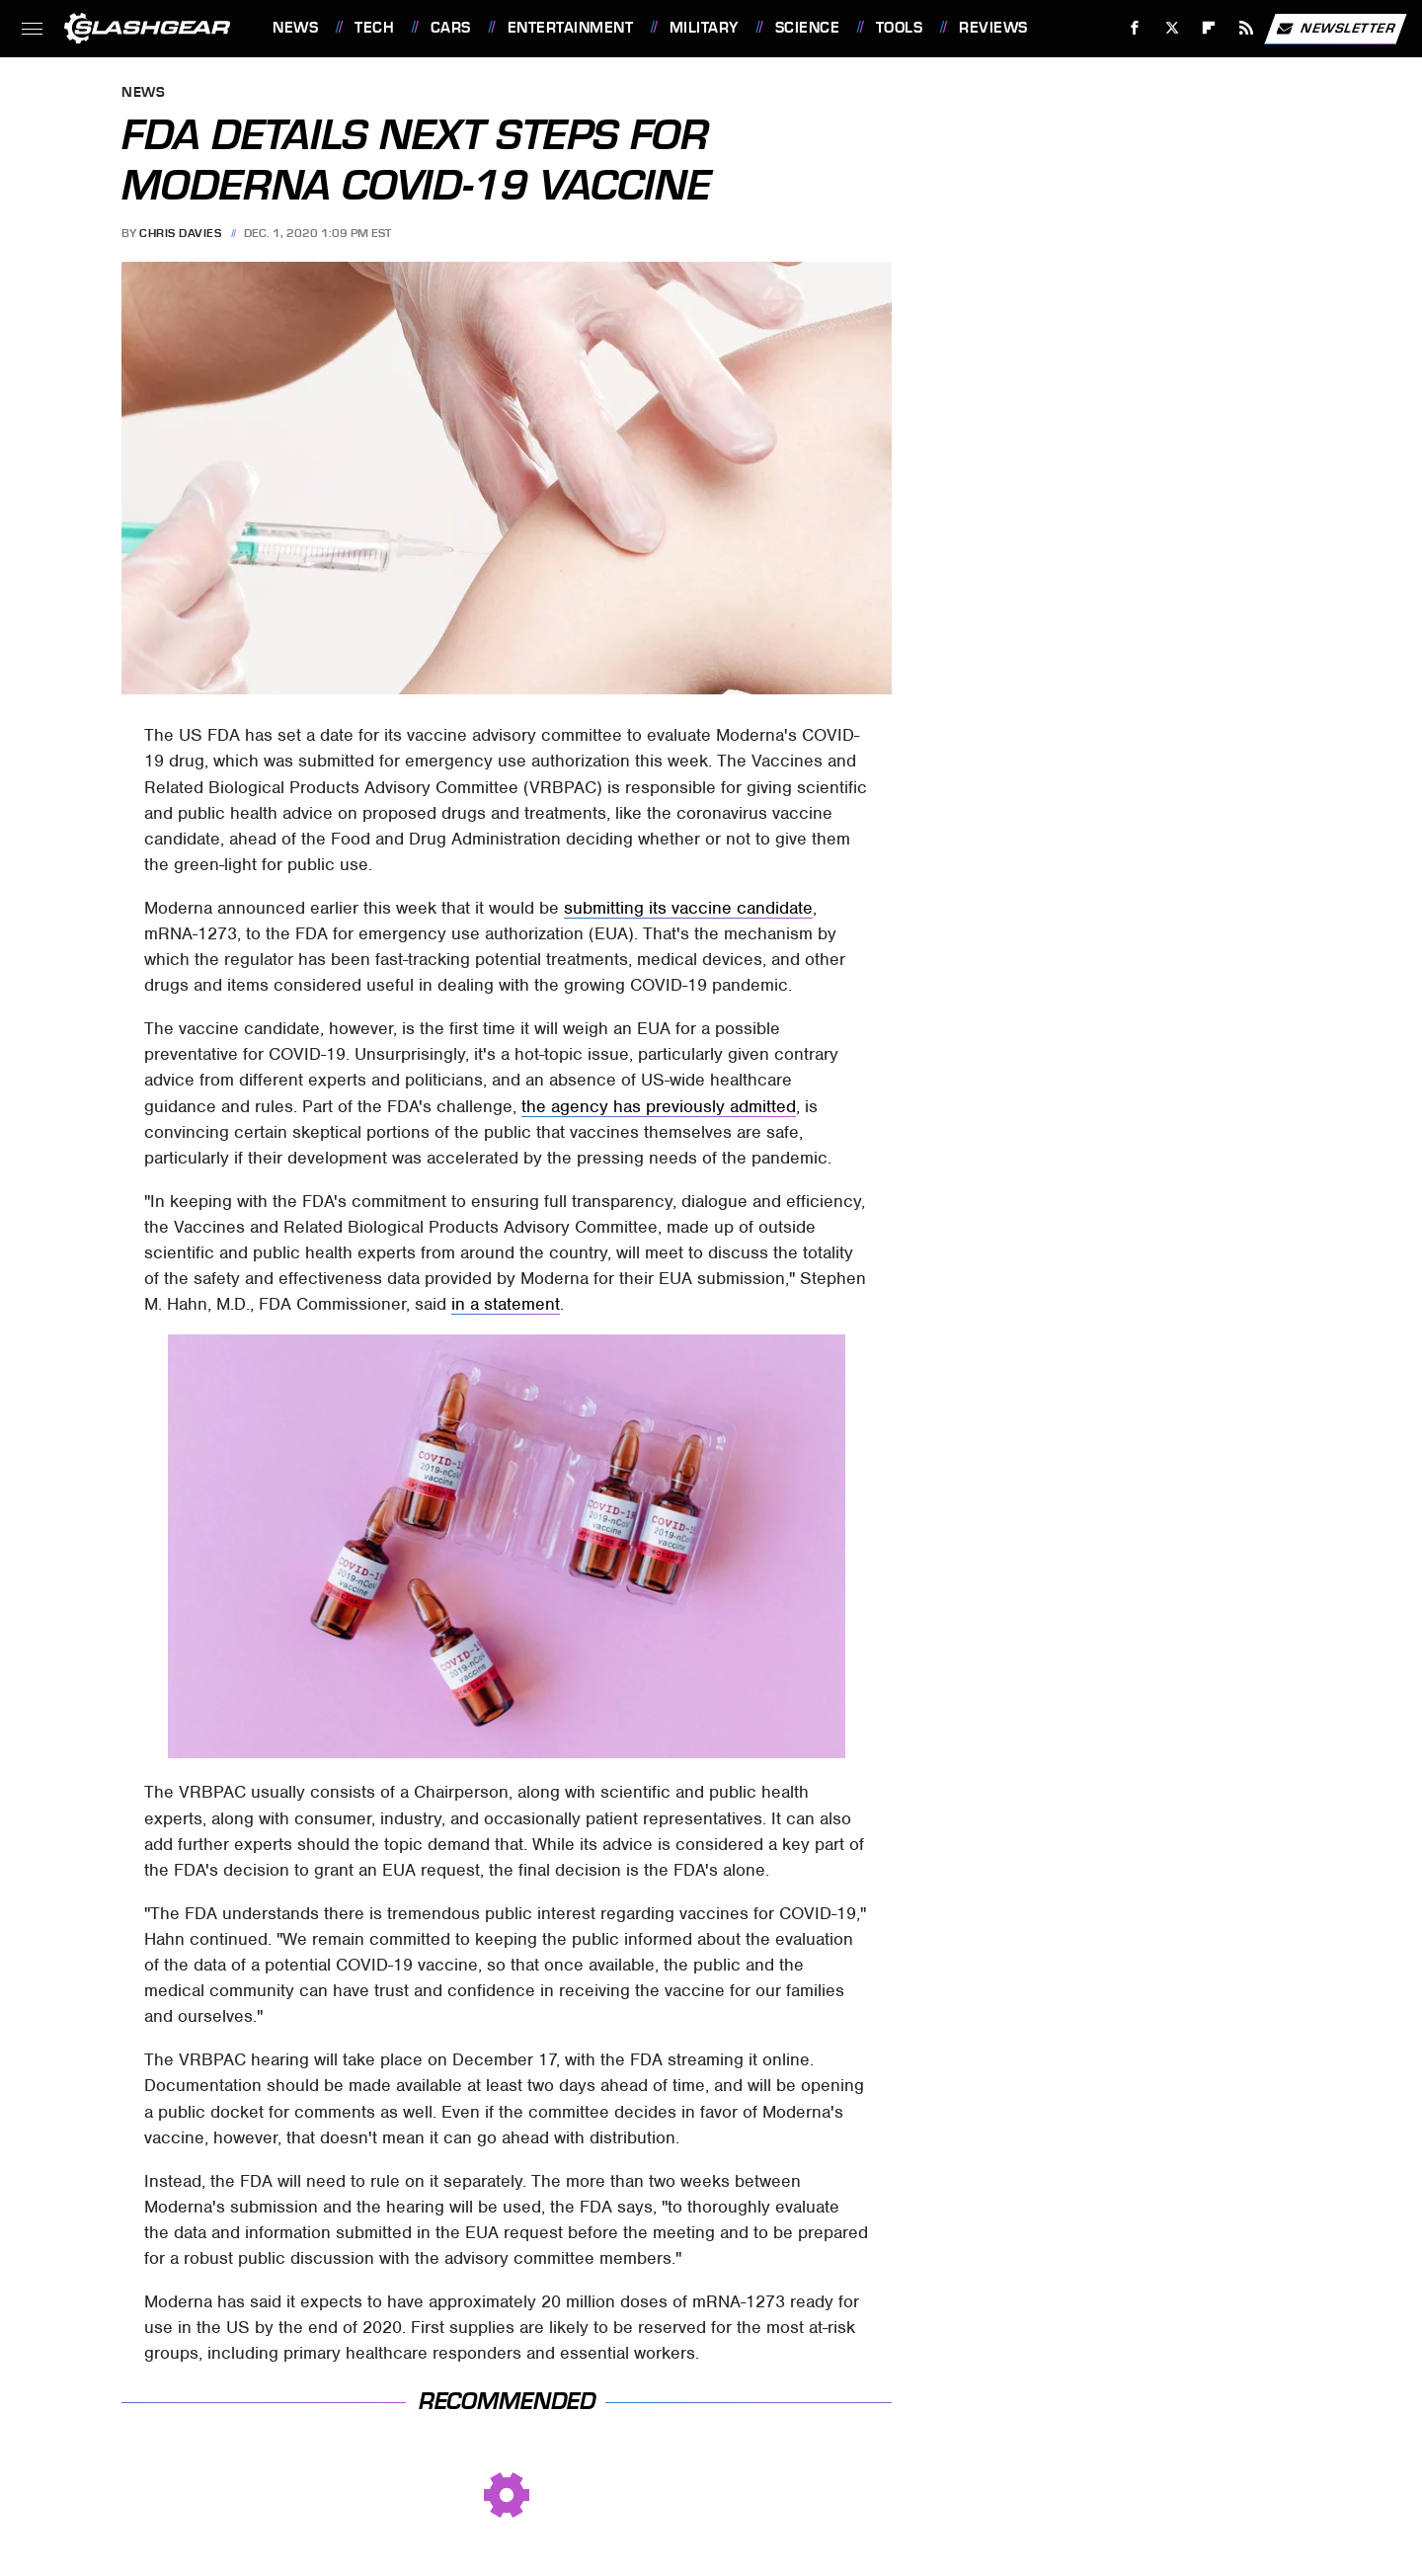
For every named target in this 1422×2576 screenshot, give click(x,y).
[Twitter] (1171, 28)
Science (807, 28)
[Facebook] (1135, 28)
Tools (899, 28)
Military (704, 28)
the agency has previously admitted (658, 1106)
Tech (374, 28)
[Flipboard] (1209, 28)
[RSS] (1246, 28)
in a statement (505, 1304)
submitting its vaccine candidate (688, 908)
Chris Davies (180, 233)
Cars (451, 28)
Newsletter (1335, 29)
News (295, 28)
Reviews (993, 28)
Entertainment (571, 28)
